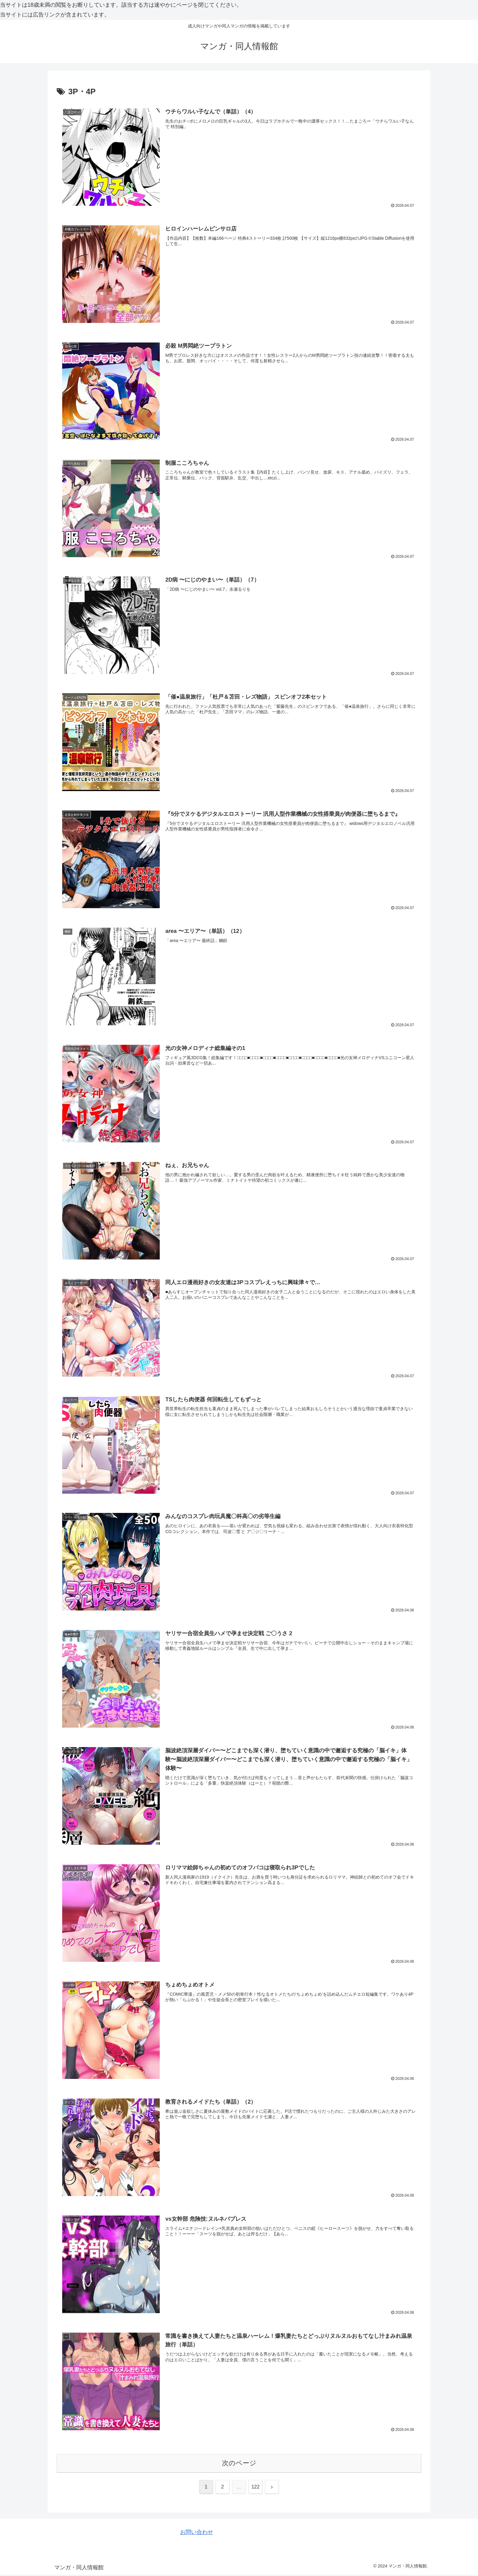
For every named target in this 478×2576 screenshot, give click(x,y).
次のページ (239, 2464)
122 (255, 2488)
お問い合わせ (196, 2533)
